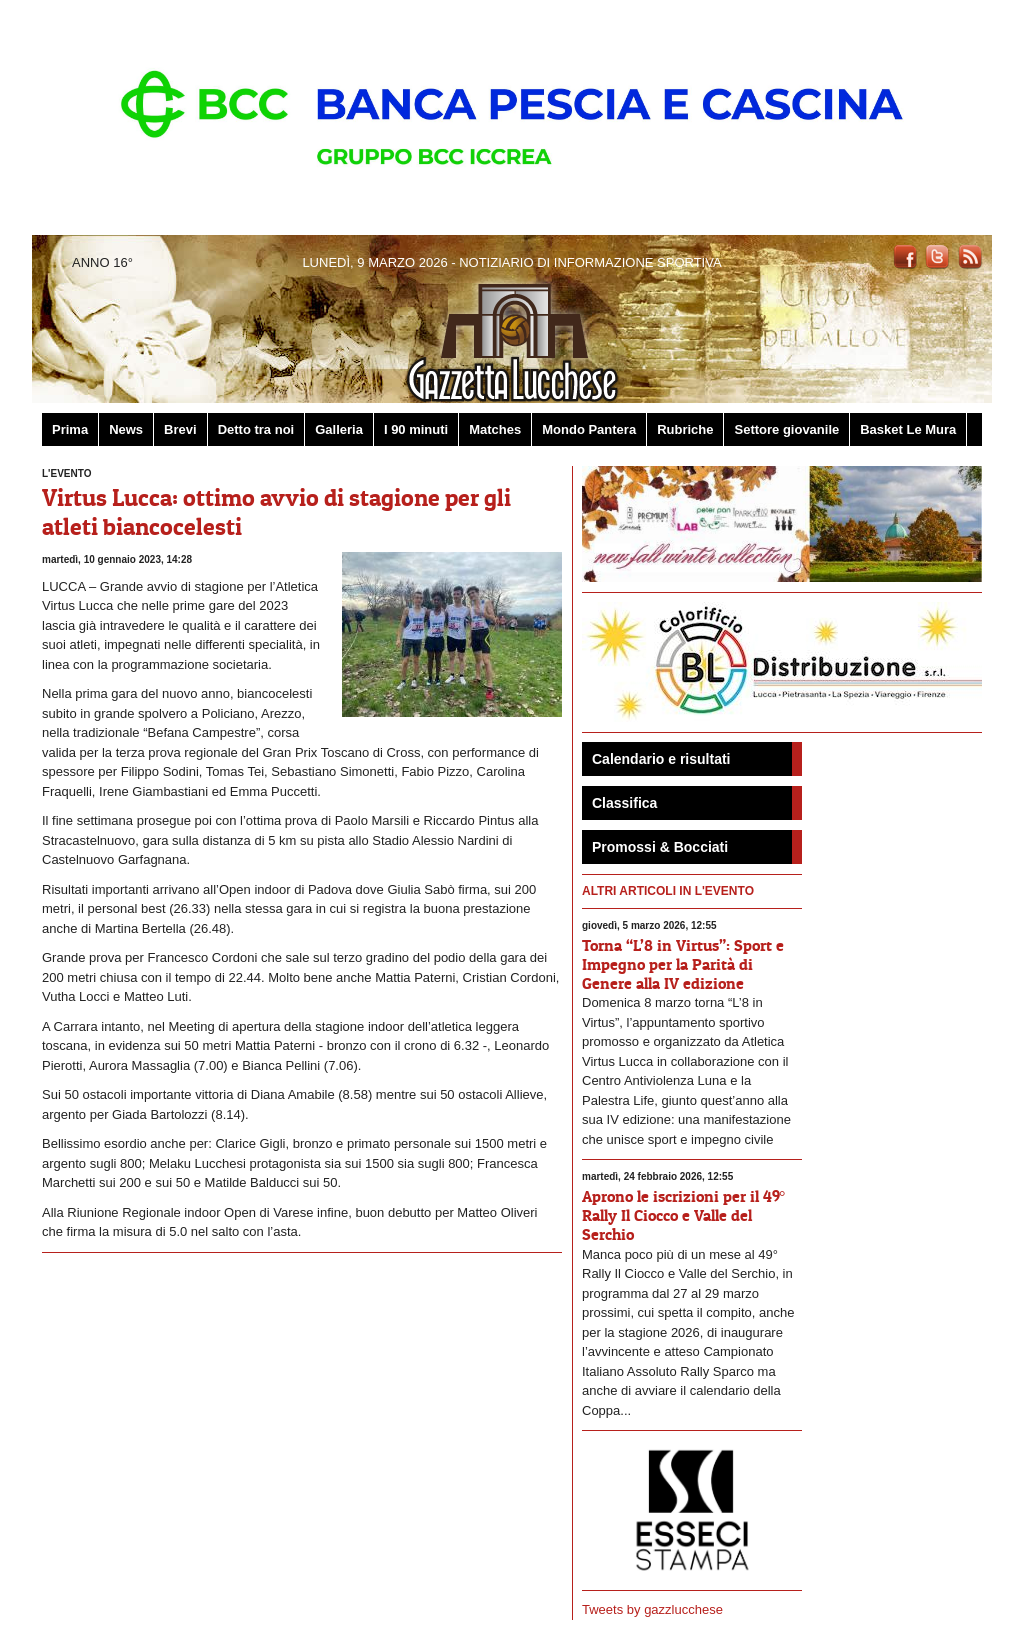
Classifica (624, 803)
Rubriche (685, 429)
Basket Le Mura (908, 429)
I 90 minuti (416, 429)
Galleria (339, 429)
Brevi (180, 429)
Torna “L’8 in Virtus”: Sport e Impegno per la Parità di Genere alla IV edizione (683, 964)
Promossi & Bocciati (660, 847)
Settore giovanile (786, 429)
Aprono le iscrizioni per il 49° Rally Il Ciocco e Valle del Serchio (683, 1215)
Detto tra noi (256, 429)
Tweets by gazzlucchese (652, 1609)
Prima (70, 429)
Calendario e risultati (661, 759)
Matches (495, 429)
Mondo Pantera (589, 429)
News (126, 429)
